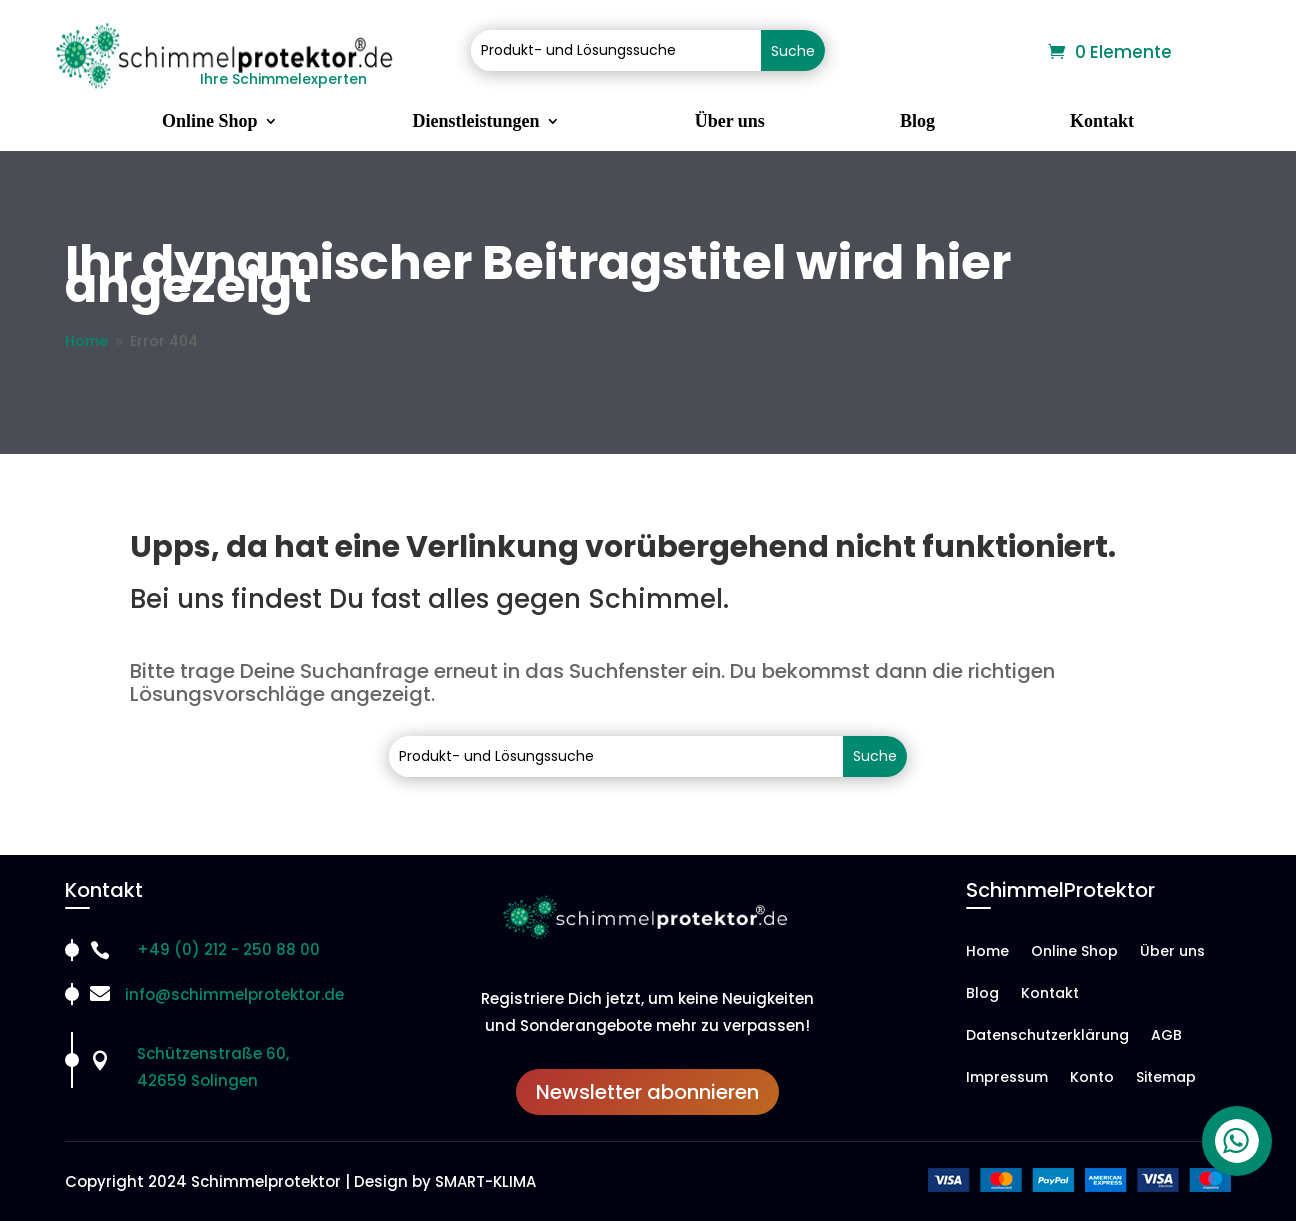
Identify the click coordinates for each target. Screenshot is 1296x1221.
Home (987, 952)
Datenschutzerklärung (1047, 1036)
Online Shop (210, 122)
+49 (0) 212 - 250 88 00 (228, 949)
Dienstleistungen (476, 122)
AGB (1166, 1036)
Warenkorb (995, 53)
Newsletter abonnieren (647, 1092)
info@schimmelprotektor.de (234, 994)
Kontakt (1102, 122)
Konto (1092, 1078)
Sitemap (1166, 1078)
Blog (917, 122)
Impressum (1007, 1078)
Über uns (730, 122)
